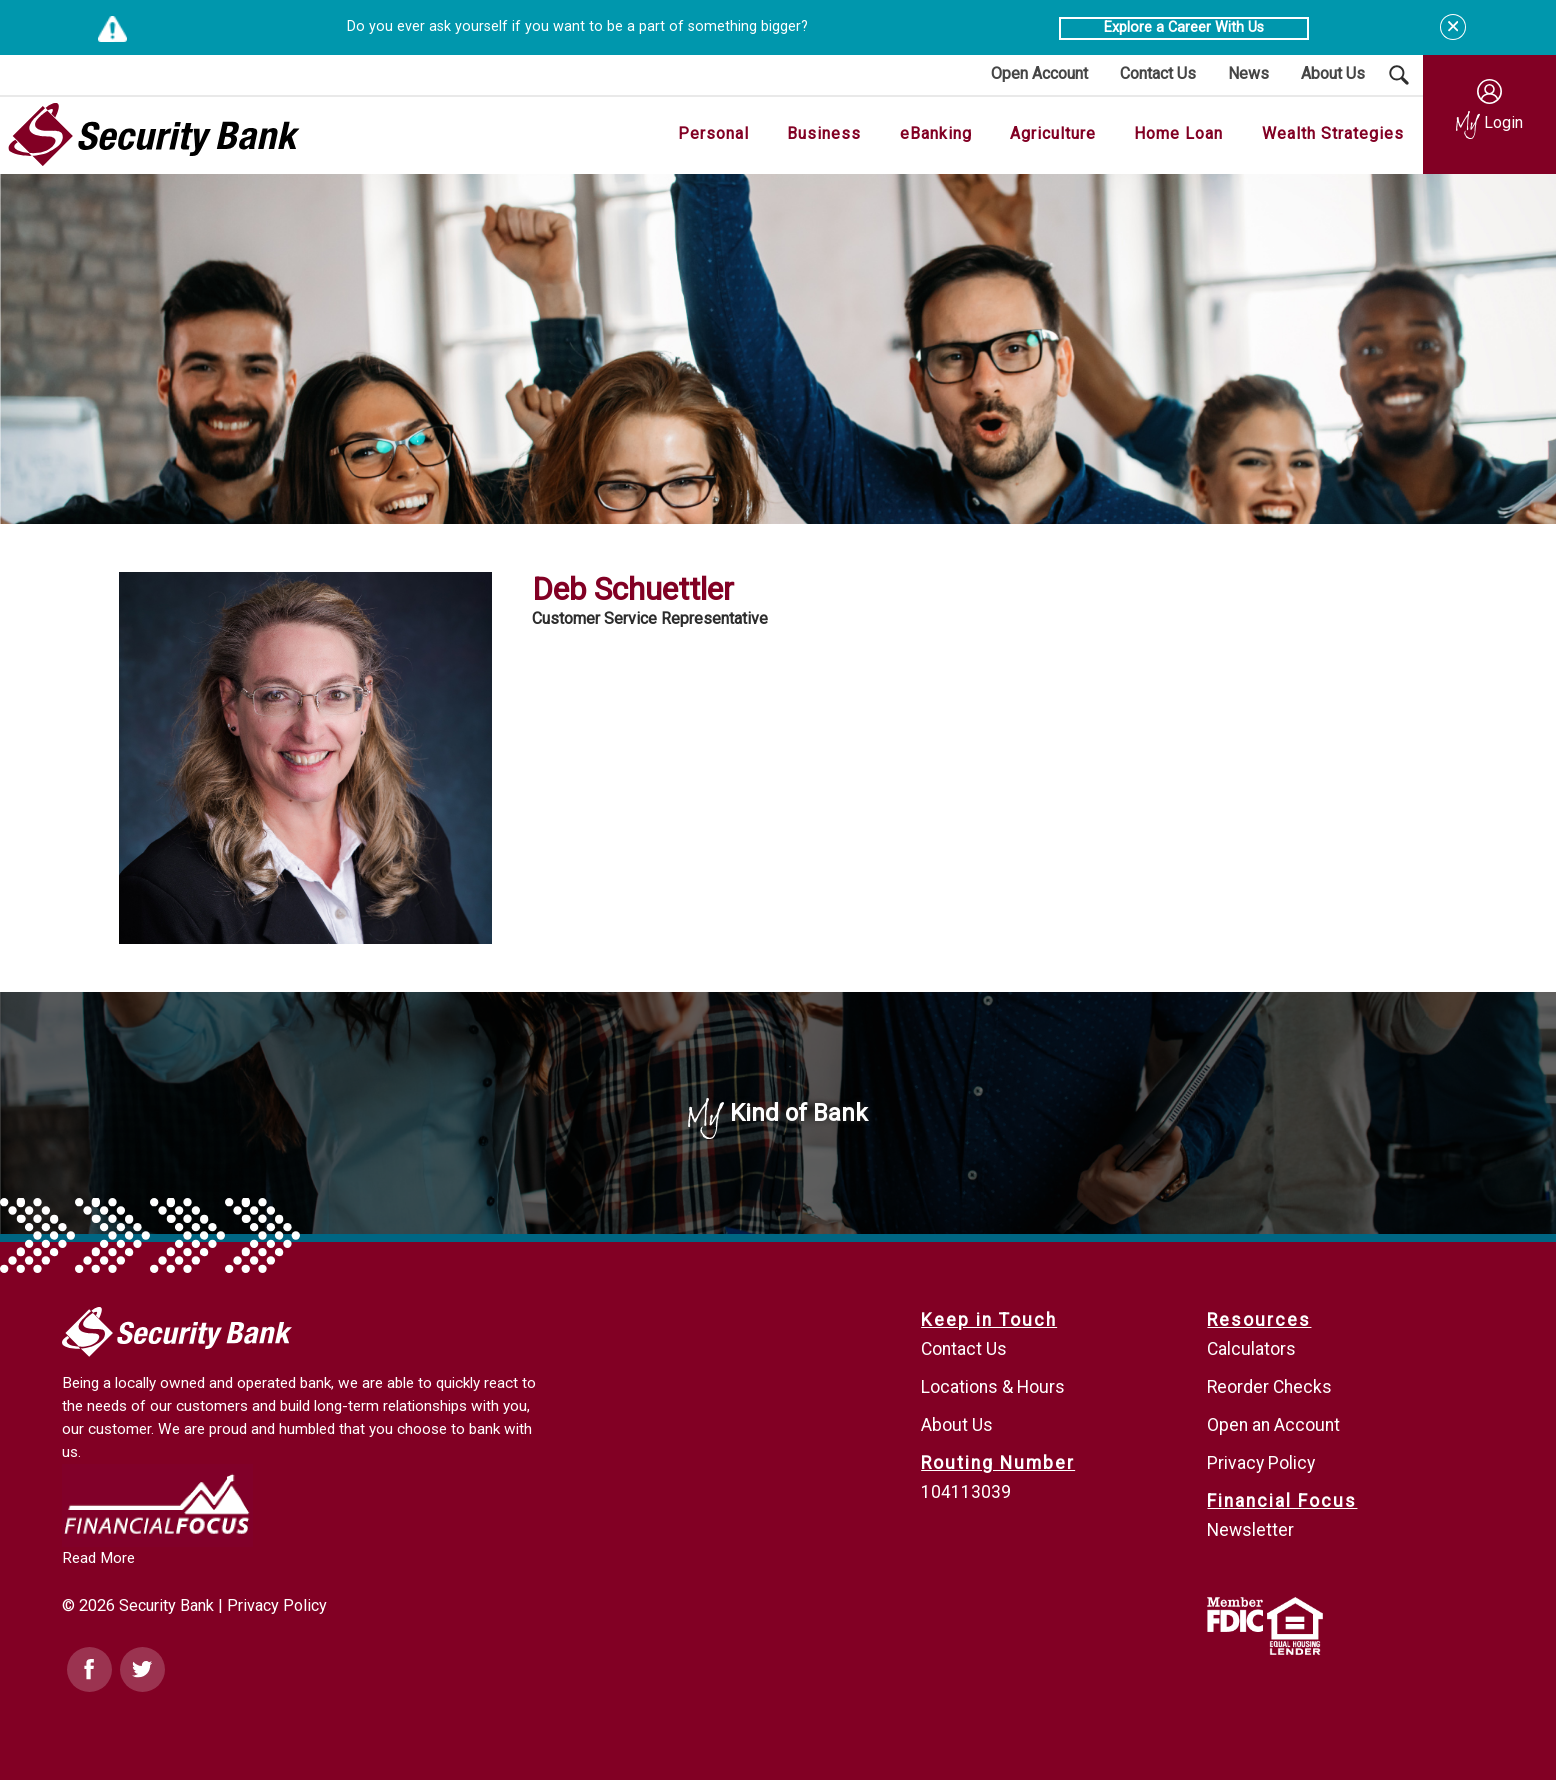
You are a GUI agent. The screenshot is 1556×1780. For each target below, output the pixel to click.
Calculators (1251, 1349)
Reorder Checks (1269, 1387)
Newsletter (1250, 1530)
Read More (98, 1558)
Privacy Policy (277, 1605)
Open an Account (1273, 1425)
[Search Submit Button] (1399, 75)
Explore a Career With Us (1184, 27)
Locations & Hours (993, 1387)
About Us (957, 1425)
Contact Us (964, 1349)
